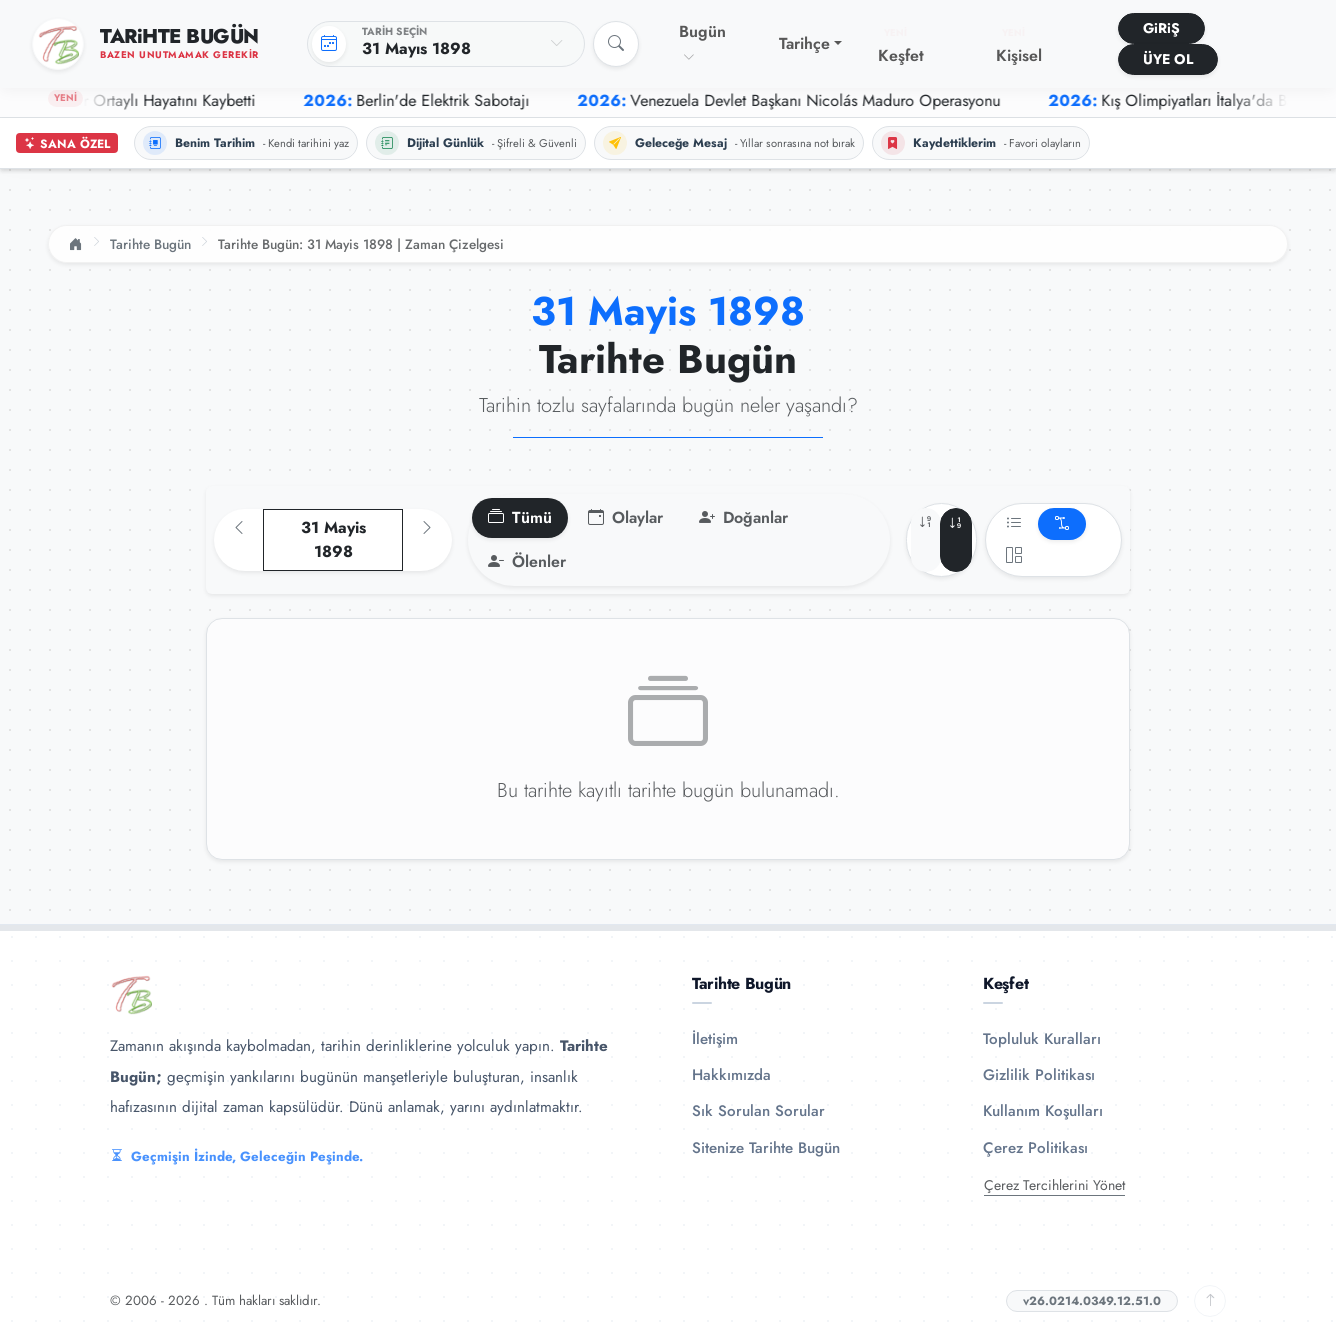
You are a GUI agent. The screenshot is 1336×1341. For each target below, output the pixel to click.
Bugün (702, 43)
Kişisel (1019, 46)
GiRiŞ (1161, 28)
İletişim (715, 1039)
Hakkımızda (731, 1075)
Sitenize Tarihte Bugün (766, 1148)
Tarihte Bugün (150, 244)
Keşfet (901, 46)
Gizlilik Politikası (1039, 1075)
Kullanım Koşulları (1043, 1111)
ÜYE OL (1168, 59)
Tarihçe (804, 43)
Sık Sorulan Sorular (758, 1111)
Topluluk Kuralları (1042, 1039)
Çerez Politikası (1035, 1148)
